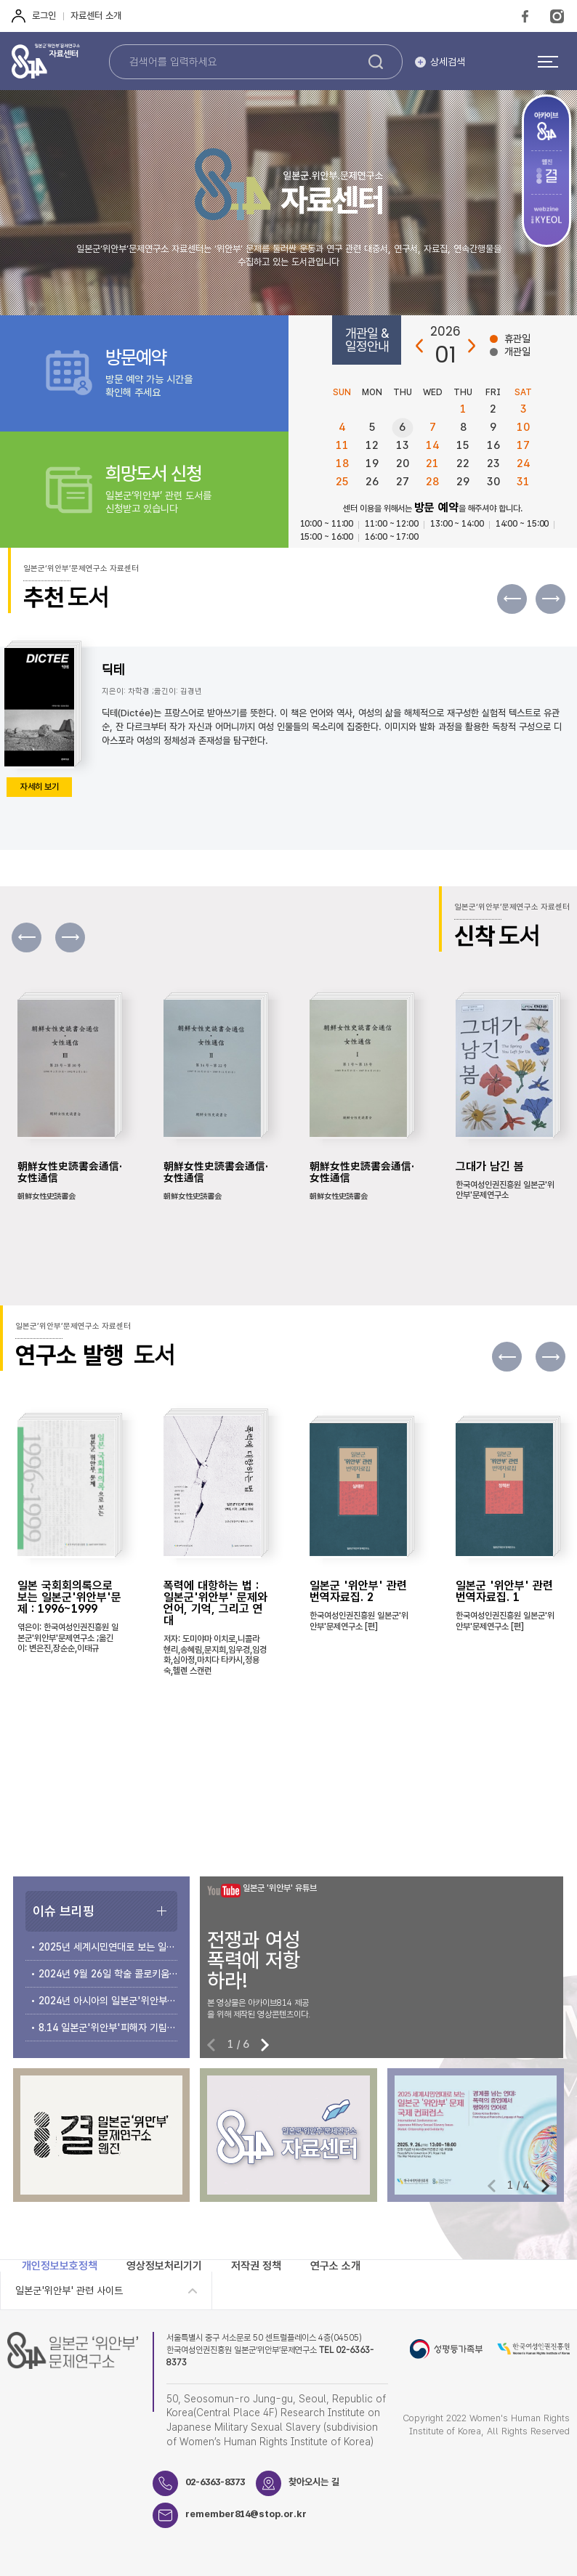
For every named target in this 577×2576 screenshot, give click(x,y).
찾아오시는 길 (313, 2481)
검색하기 (375, 62)
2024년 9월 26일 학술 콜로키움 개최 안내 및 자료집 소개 (108, 1974)
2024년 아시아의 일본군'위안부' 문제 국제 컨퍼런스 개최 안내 (108, 2000)
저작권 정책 (256, 2265)
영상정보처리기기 (164, 2265)
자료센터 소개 (95, 15)
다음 (470, 346)
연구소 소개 (335, 2265)
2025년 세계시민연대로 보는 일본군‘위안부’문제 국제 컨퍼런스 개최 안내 (108, 1947)
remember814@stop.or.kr (246, 2513)
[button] (550, 599)
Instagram (557, 16)
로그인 (44, 15)
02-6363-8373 (215, 2481)
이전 (420, 346)
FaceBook (525, 16)
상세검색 (447, 62)
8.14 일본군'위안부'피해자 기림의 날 (108, 2027)
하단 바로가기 (0, 0)
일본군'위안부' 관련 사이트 (69, 2290)
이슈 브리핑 (63, 1911)
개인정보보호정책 (59, 2265)
